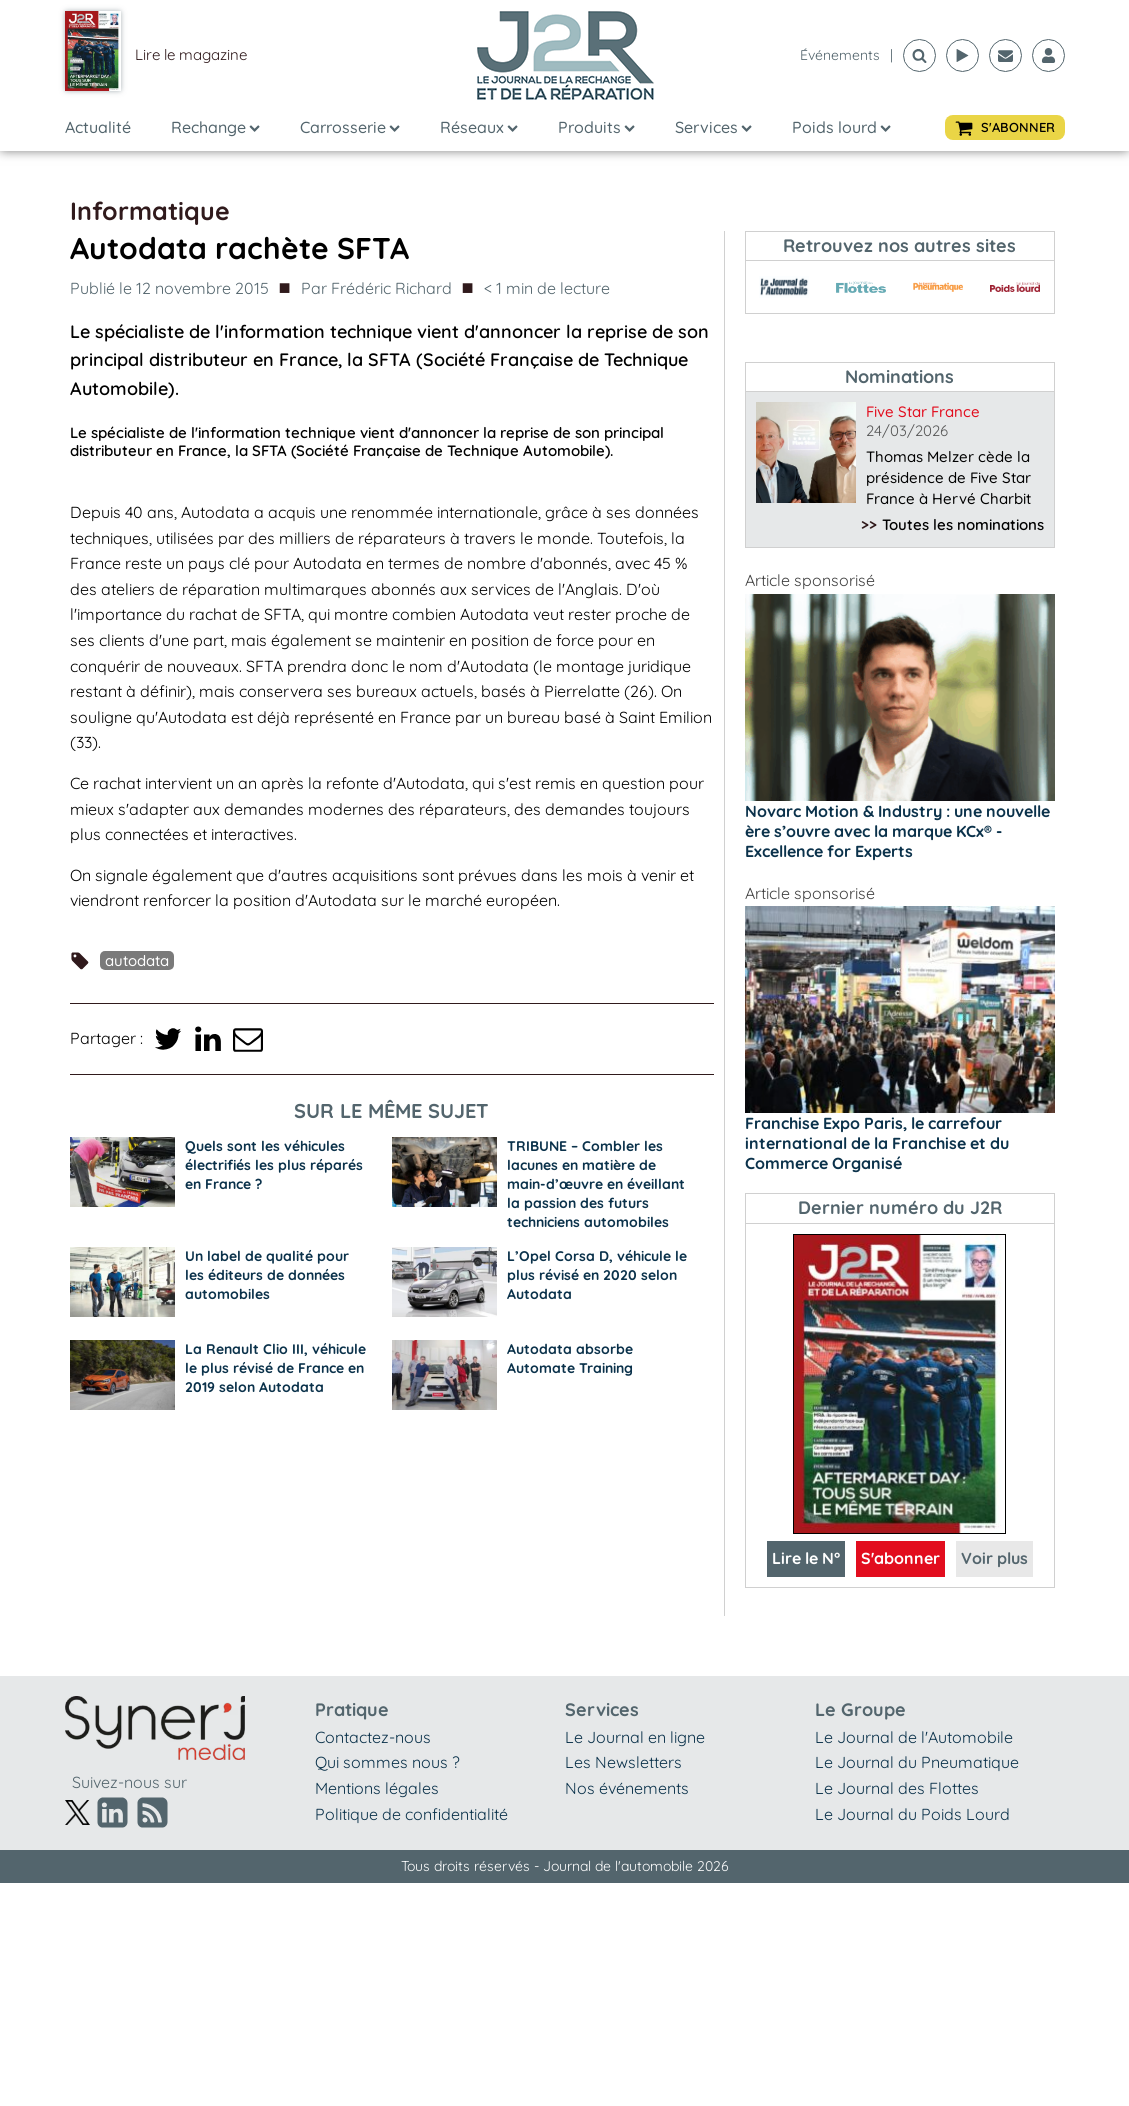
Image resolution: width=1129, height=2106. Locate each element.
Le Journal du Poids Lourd (912, 1814)
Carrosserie (350, 127)
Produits (596, 127)
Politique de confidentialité (411, 1814)
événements (840, 55)
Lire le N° (806, 1558)
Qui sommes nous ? (387, 1762)
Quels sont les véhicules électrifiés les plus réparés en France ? (274, 1165)
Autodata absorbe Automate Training (570, 1358)
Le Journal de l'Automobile (914, 1737)
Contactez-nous (373, 1737)
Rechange (215, 127)
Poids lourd (841, 127)
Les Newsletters (623, 1762)
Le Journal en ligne (635, 1737)
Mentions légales (377, 1788)
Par (376, 289)
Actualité (98, 127)
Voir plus (994, 1558)
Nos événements (627, 1788)
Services (713, 127)
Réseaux (479, 127)
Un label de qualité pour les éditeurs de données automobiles (267, 1275)
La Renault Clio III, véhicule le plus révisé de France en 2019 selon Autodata (275, 1368)
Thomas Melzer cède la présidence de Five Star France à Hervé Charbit (948, 477)
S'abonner (900, 1558)
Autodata (137, 960)
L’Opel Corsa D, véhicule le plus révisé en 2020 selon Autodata (597, 1275)
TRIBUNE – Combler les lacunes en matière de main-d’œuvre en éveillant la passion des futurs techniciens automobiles (596, 1184)
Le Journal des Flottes (897, 1788)
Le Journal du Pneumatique (917, 1762)
